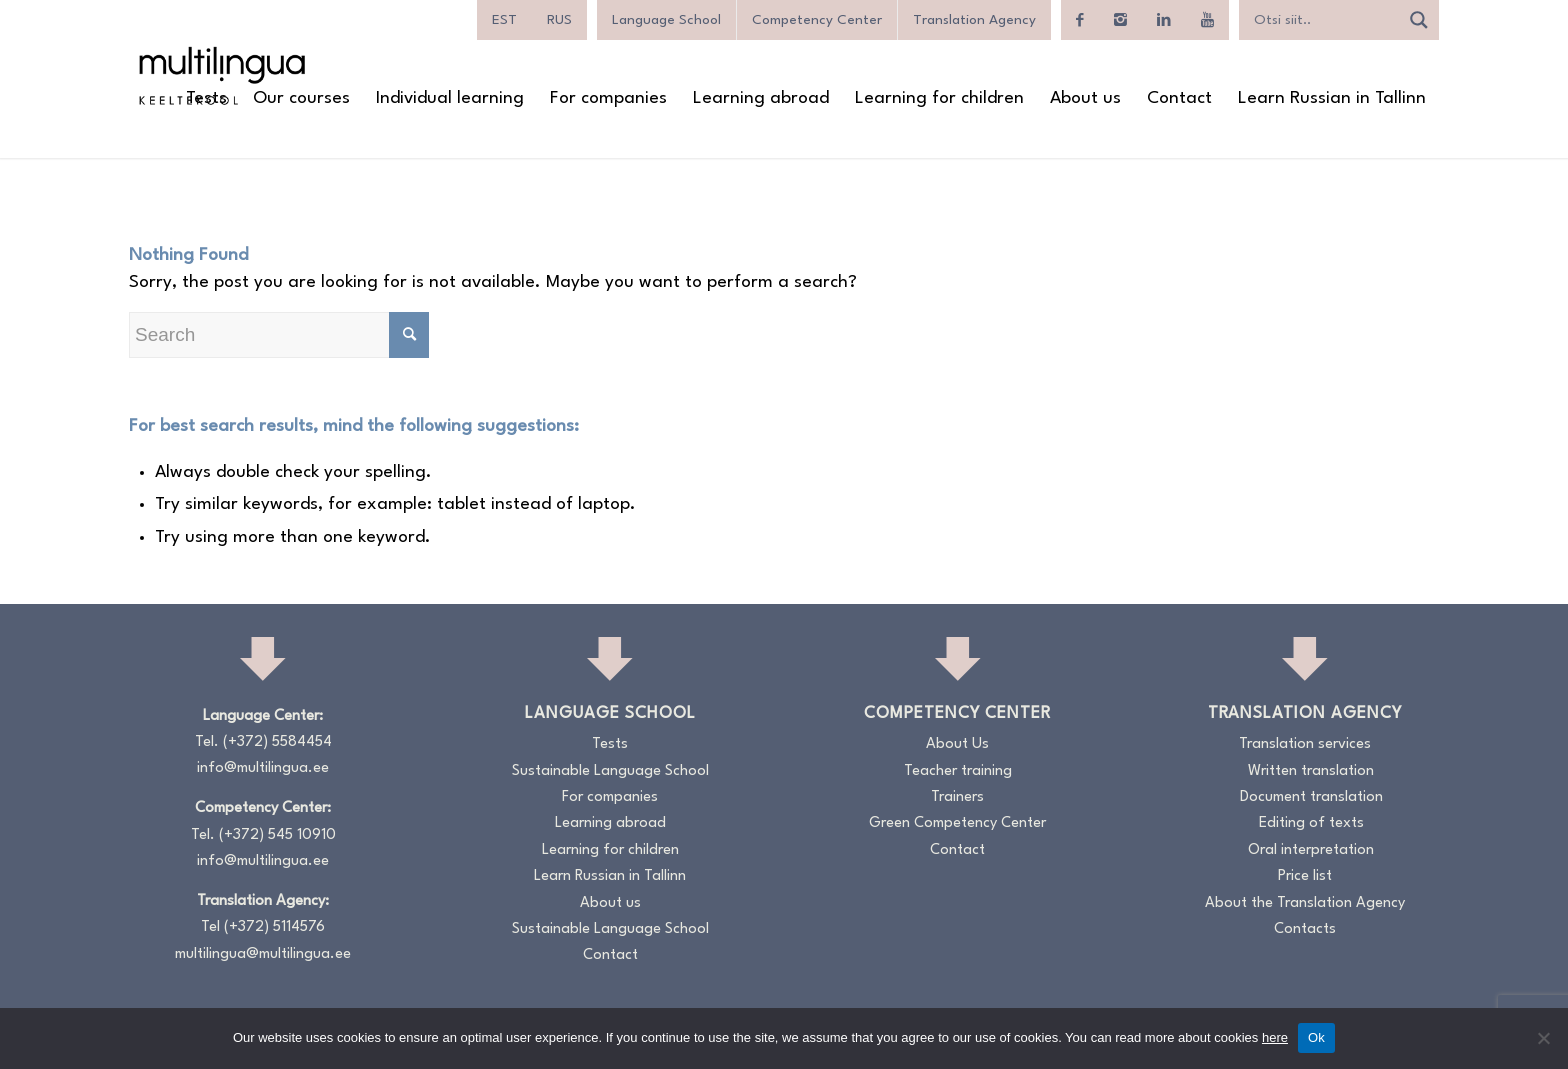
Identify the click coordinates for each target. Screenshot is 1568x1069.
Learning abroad (610, 823)
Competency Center (817, 20)
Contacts (1305, 929)
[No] (1543, 1038)
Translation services (1305, 744)
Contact (610, 955)
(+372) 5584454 (277, 742)
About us (610, 903)
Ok (1316, 1037)
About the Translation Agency (1305, 903)
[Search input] (1324, 20)
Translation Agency (974, 20)
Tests (610, 744)
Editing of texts (1311, 823)
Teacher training (958, 771)
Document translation (1311, 797)
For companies (610, 797)
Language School (666, 20)
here (1275, 1037)
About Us (957, 744)
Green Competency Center (957, 823)
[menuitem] (504, 20)
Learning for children (610, 850)
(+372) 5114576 (274, 927)
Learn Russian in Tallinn (610, 876)
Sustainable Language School (610, 771)
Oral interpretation (1311, 850)
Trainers (957, 797)
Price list (1305, 876)
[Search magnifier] (1419, 20)
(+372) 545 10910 (277, 835)
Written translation (1311, 771)
